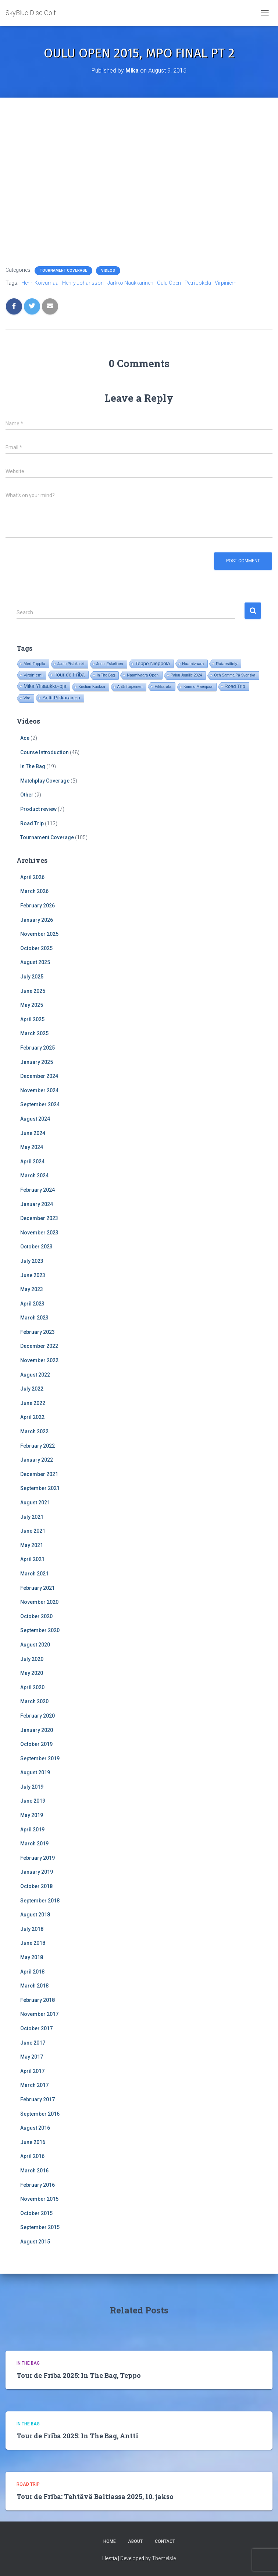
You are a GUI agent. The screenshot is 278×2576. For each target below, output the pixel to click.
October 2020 (36, 1616)
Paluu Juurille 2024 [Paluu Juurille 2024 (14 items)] (186, 675)
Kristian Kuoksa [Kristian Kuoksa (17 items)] (91, 687)
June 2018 (32, 1943)
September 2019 (40, 1758)
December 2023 (39, 1218)
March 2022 (34, 1431)
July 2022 (31, 1389)
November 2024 (39, 1090)
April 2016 (32, 2156)
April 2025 (32, 1019)
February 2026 (37, 906)
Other (26, 795)
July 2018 (31, 1929)
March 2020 (34, 1701)
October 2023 (36, 1247)
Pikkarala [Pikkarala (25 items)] (162, 686)
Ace (24, 738)
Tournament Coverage (63, 270)
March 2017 (34, 2085)
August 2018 (35, 1915)
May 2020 (31, 1673)
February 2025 (37, 1048)
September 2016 (40, 2114)
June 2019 (32, 1801)
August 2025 (35, 962)
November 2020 (39, 1602)
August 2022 (35, 1375)
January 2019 (36, 1872)
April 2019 (32, 1829)
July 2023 (31, 1261)
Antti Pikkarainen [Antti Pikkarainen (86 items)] (61, 697)
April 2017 (32, 2071)
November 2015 (39, 2199)
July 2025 (31, 977)
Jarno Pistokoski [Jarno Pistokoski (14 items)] (70, 664)
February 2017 (37, 2099)
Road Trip (32, 823)
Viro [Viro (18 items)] (27, 698)
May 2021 (31, 1545)
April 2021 (32, 1559)
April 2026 (32, 877)
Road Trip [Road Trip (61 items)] (235, 686)
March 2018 (34, 1986)
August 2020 (35, 1645)
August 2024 (35, 1119)
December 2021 (39, 1474)
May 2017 (31, 2057)
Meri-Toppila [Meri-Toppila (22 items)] (34, 663)
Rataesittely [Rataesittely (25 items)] (226, 663)
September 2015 (40, 2227)
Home (109, 2541)
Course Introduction (44, 752)
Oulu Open (169, 283)
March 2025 (34, 1033)
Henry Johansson (83, 283)
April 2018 (32, 1972)
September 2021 (40, 1488)
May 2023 (31, 1289)
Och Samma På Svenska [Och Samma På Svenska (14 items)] (234, 675)
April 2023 (32, 1304)
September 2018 (40, 1901)
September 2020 (40, 1630)
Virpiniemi (226, 283)
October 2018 (36, 1886)
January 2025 (36, 1062)
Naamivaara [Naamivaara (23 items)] (193, 663)
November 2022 (39, 1360)
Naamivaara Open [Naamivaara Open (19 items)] (142, 675)
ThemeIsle (164, 2558)
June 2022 (32, 1403)
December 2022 (39, 1346)
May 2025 (31, 1005)
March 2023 (34, 1318)
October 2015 (36, 2213)
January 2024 (36, 1204)
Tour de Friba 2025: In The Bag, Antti (77, 2435)
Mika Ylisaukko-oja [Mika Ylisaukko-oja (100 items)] (45, 686)
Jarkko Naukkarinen (130, 283)
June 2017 (32, 2043)
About (135, 2541)
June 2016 (32, 2142)
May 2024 (31, 1147)
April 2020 (32, 1687)
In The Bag (32, 766)
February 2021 (37, 1588)
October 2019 (36, 1744)
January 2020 (36, 1730)
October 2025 (36, 948)
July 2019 (31, 1787)
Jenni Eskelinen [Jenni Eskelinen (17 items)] (109, 664)
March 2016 (34, 2170)
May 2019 (31, 1815)
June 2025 (32, 991)
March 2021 (34, 1574)
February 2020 (37, 1716)
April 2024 (32, 1161)
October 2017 (36, 2028)
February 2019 (37, 1858)
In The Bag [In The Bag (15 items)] (106, 675)
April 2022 (32, 1417)
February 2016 (37, 2185)
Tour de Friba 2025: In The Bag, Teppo (79, 2375)
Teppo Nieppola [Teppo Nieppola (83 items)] (152, 663)
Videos (108, 270)
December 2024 (39, 1076)
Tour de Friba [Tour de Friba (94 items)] (69, 675)
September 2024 (40, 1104)
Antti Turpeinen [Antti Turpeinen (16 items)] (130, 687)
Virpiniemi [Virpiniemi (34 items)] (33, 674)
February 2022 (37, 1446)
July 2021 (31, 1517)
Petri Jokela (198, 283)
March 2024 (34, 1175)
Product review (38, 809)
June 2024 (32, 1133)
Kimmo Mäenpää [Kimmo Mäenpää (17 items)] (197, 687)
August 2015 (35, 2242)
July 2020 (31, 1659)
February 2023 (37, 1332)
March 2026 (34, 891)
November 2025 (39, 934)
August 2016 (35, 2128)
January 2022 (36, 1460)
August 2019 (35, 1772)
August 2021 (35, 1502)
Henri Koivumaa (39, 283)
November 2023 (39, 1233)
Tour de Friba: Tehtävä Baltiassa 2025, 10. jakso (95, 2496)
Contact (165, 2541)
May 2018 (31, 1957)
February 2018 (37, 2000)
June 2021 (32, 1531)
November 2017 (39, 2014)
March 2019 (34, 1843)
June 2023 (32, 1275)
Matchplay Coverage (45, 781)
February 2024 (37, 1190)
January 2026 (36, 920)
